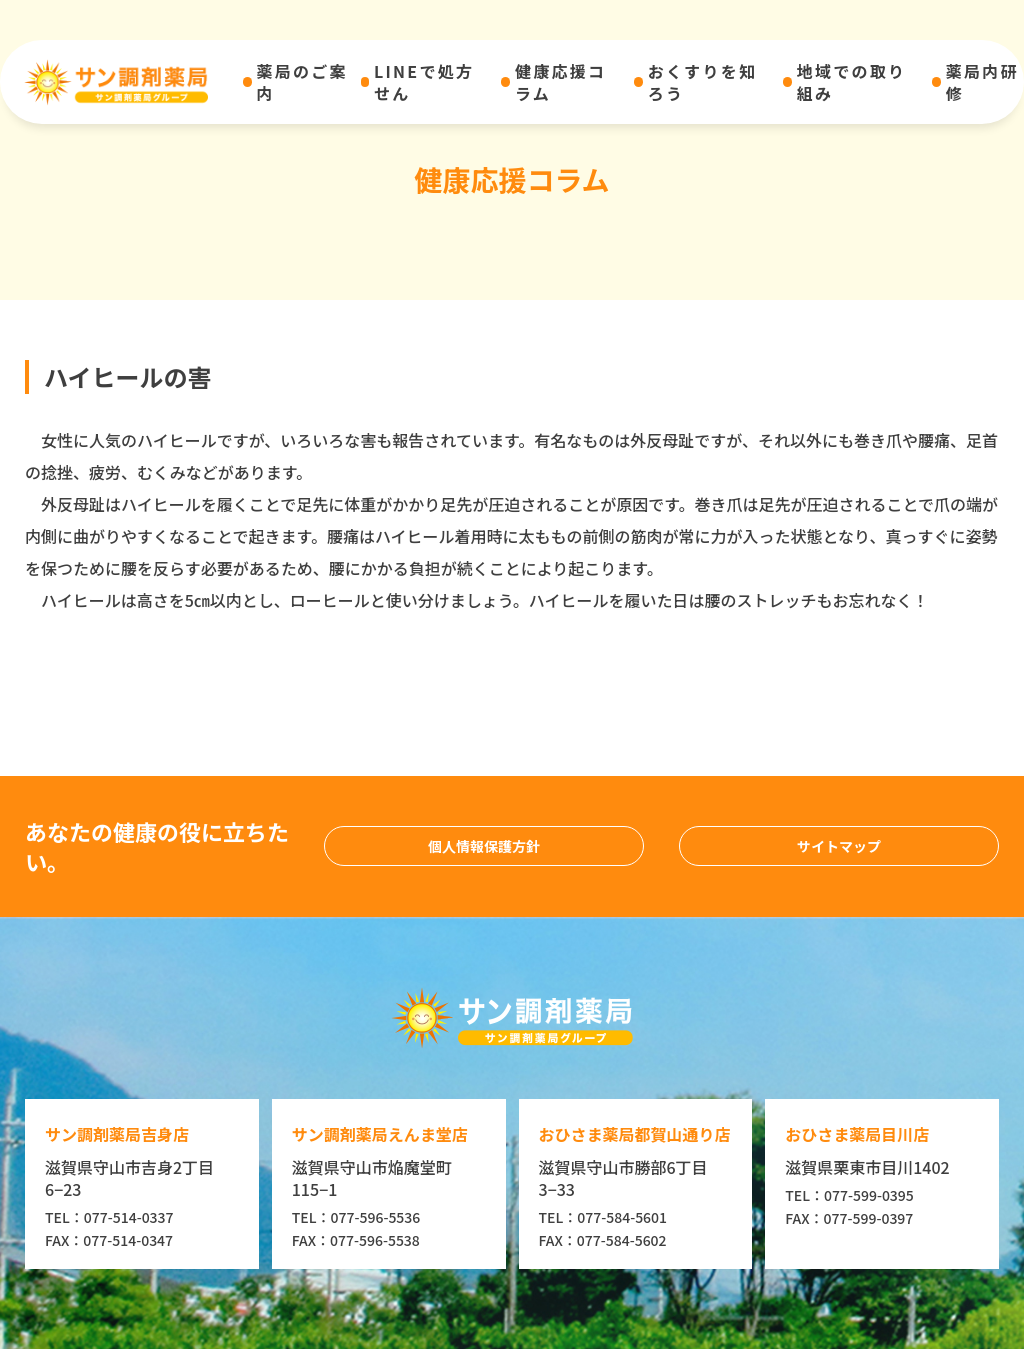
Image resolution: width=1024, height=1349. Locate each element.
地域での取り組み (851, 82)
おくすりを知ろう (702, 82)
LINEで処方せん (424, 82)
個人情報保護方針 (484, 846)
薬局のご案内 (302, 82)
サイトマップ (839, 846)
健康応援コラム (560, 82)
